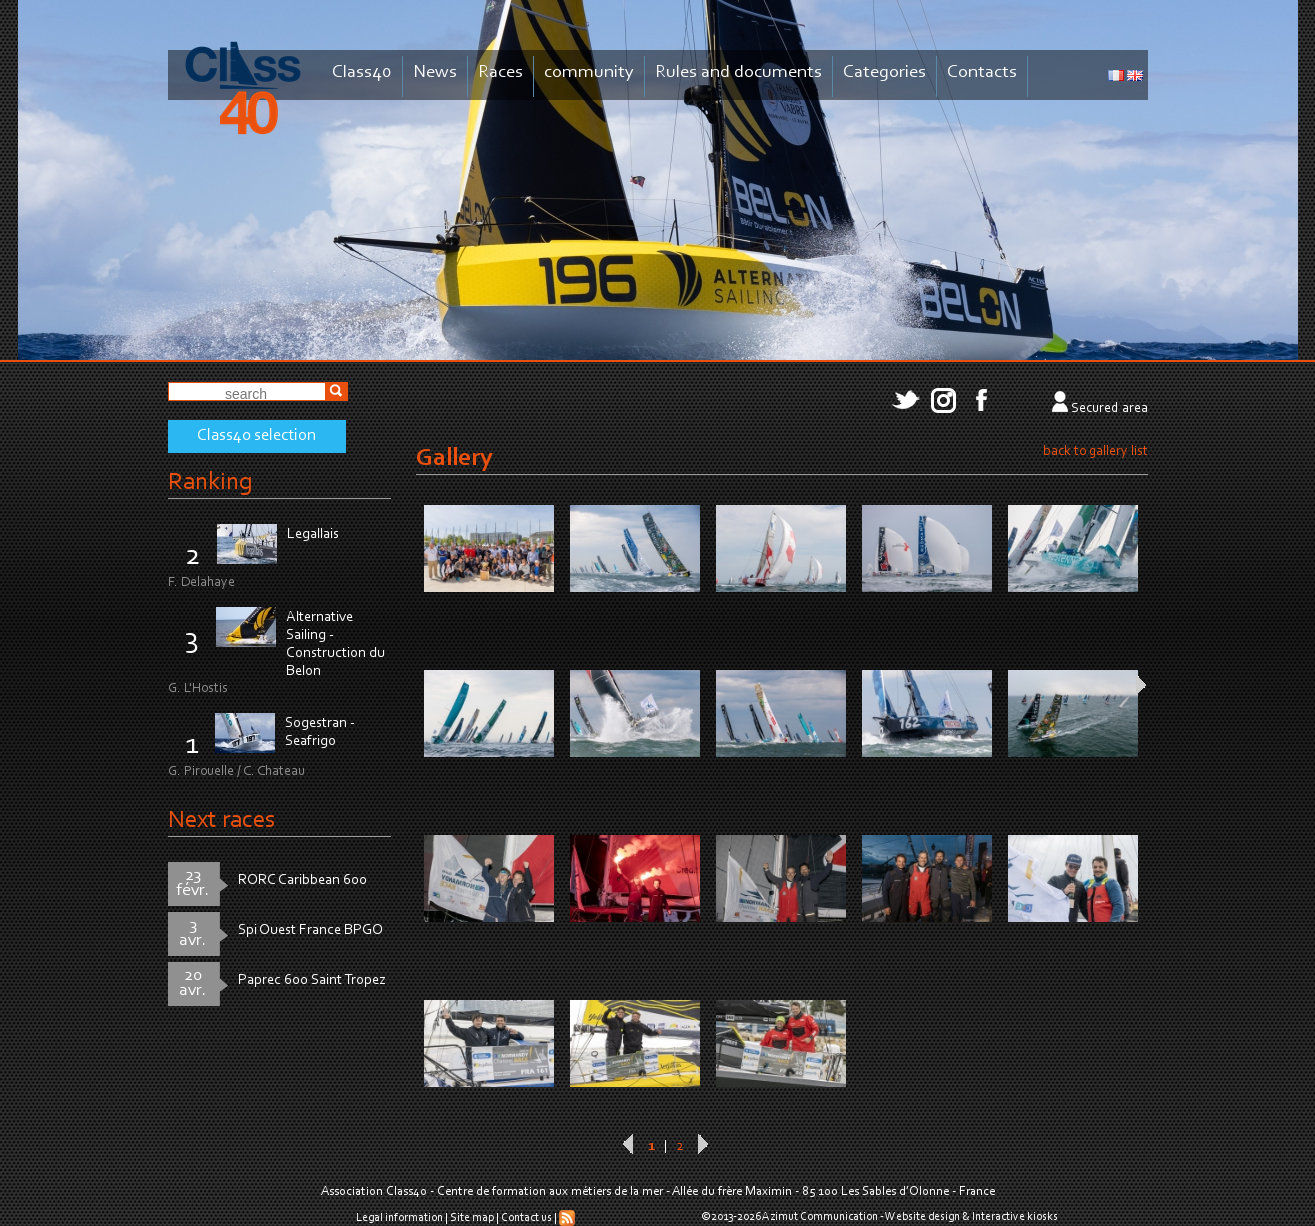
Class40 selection (256, 436)
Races (500, 72)
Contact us (526, 1218)
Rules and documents (738, 72)
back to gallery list (1095, 452)
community (589, 72)
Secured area (1109, 409)
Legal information (399, 1218)
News (435, 72)
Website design (922, 1217)
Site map (472, 1218)
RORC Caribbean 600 (302, 880)
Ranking (210, 482)
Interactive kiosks (1015, 1217)
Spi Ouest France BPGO (310, 930)
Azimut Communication (820, 1217)
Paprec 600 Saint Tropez (312, 980)
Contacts (982, 72)
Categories (884, 72)
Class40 (362, 72)
